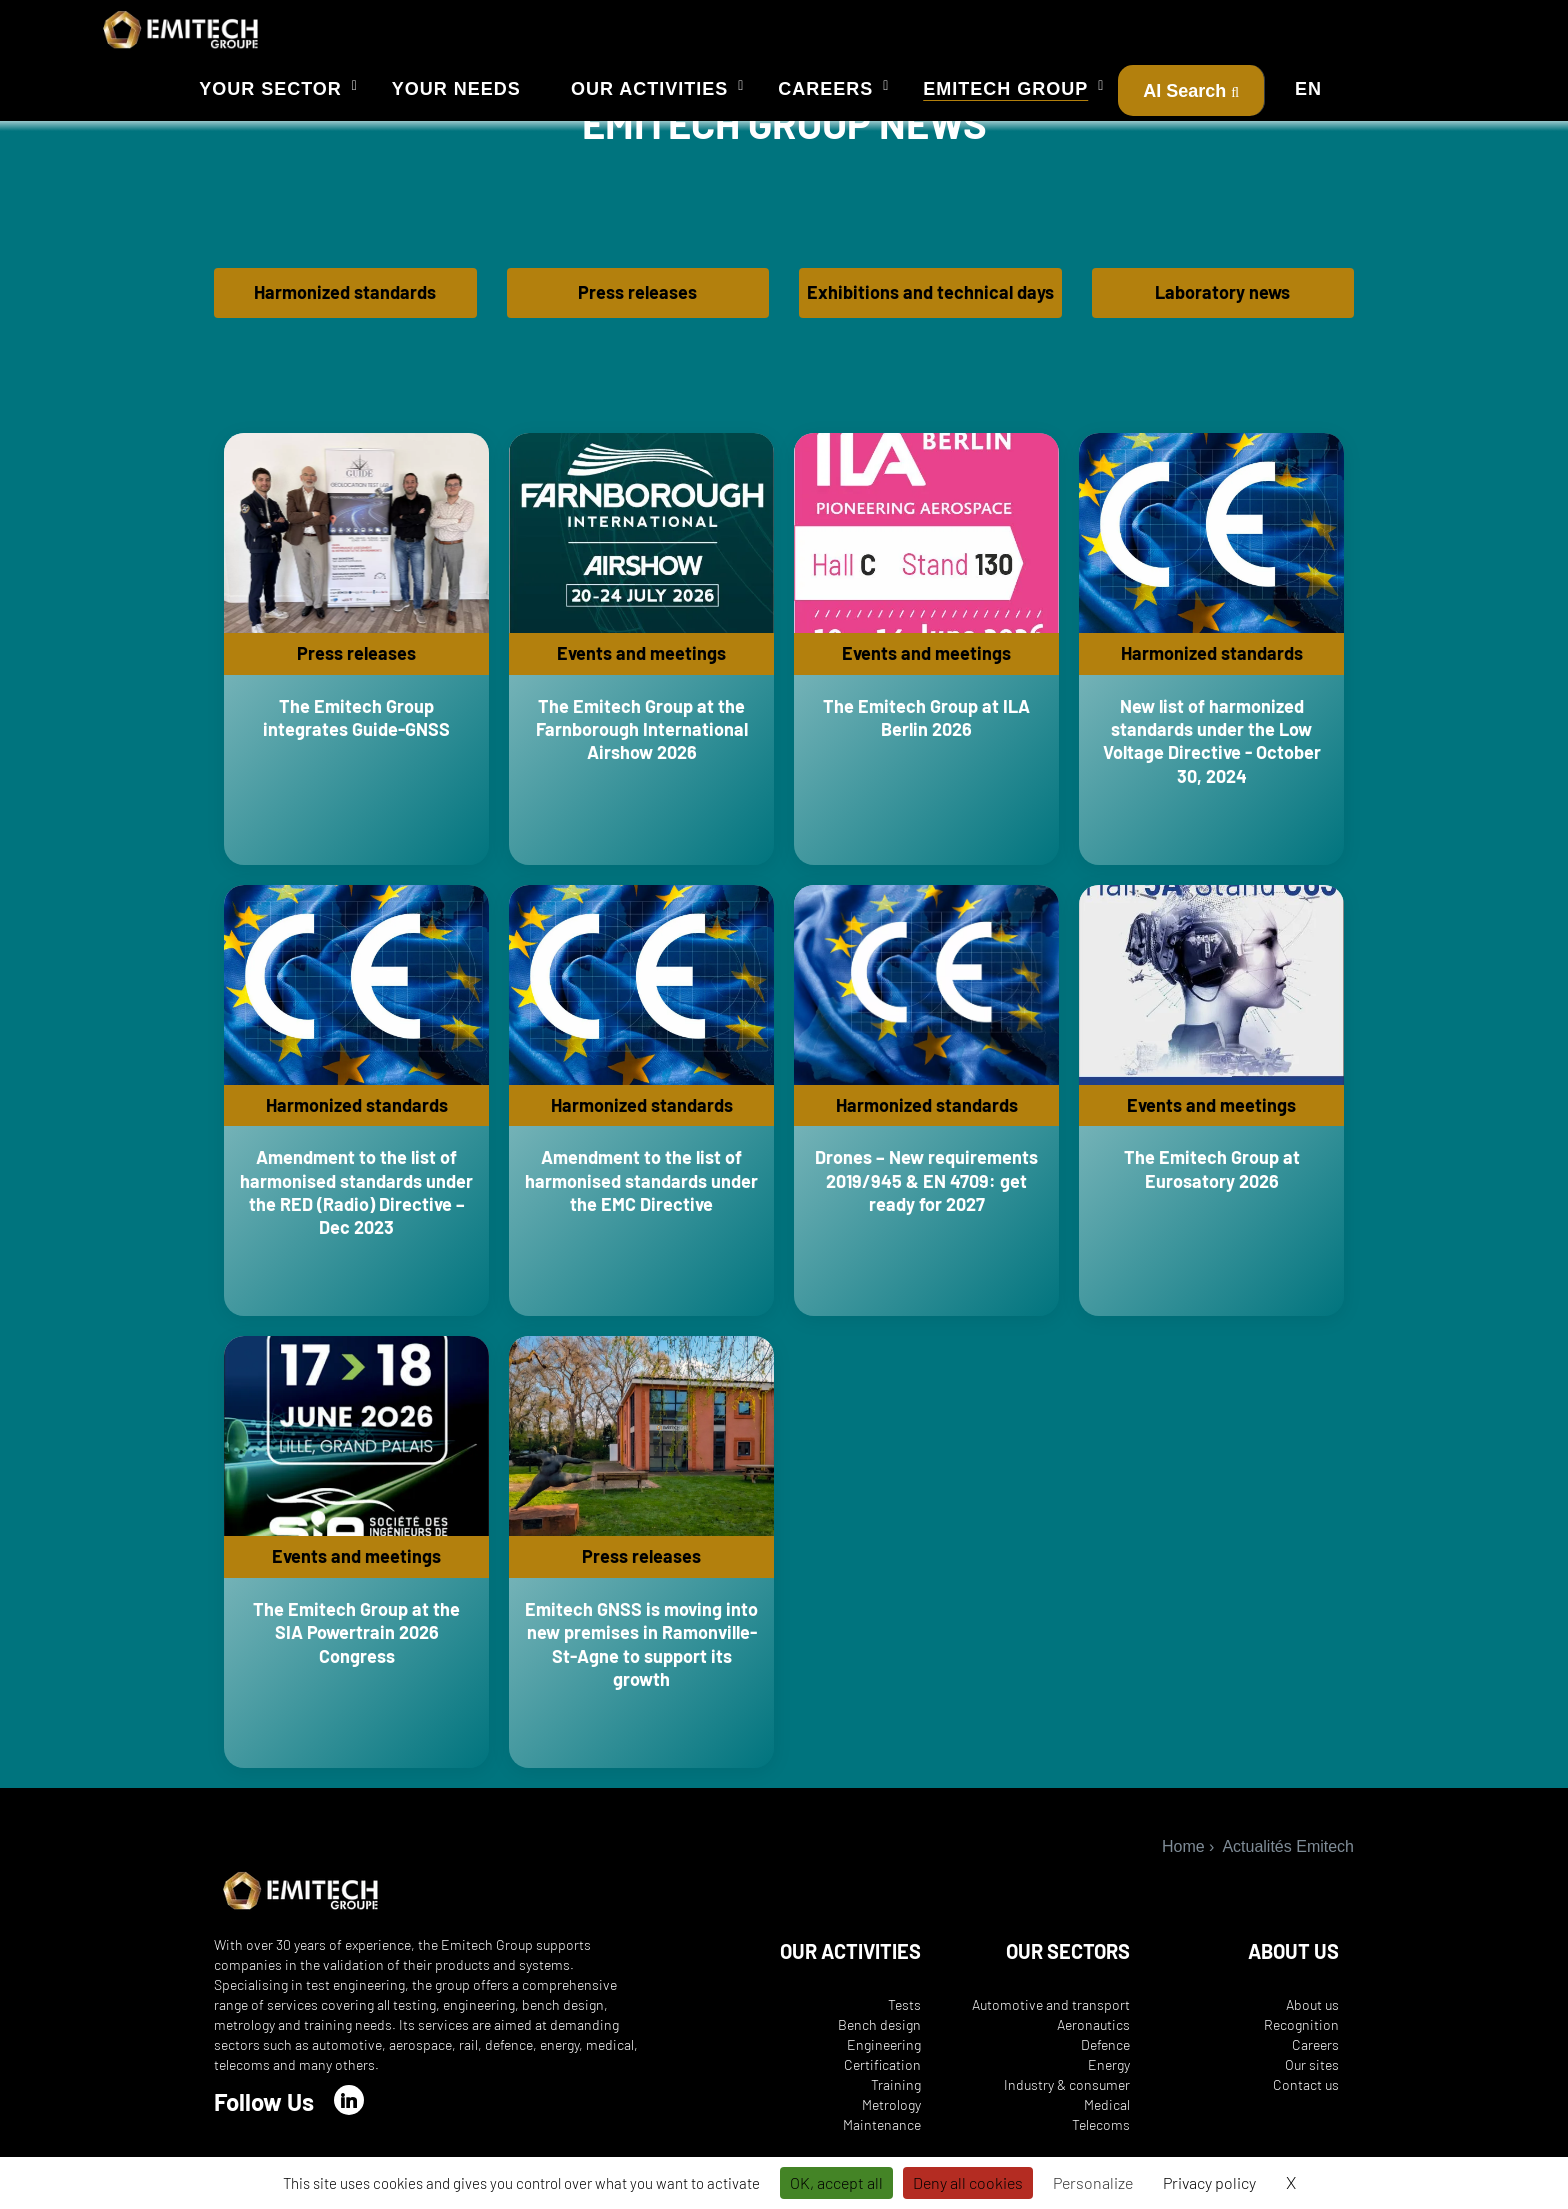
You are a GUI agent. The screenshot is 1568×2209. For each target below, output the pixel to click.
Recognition (1301, 2036)
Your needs (456, 89)
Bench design (879, 2036)
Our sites (1312, 2076)
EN (1308, 89)
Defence (1105, 2056)
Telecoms (1101, 2136)
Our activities (649, 89)
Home (1183, 1858)
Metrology (891, 2116)
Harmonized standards (345, 304)
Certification (882, 2076)
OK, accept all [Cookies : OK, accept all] (836, 2182)
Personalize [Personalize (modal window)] (1093, 2182)
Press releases (637, 304)
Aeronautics (1093, 2036)
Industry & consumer (1067, 2096)
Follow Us (264, 2113)
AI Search (1191, 91)
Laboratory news (1222, 304)
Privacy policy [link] (1209, 2182)
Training (896, 2096)
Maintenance (882, 2136)
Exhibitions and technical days (930, 304)
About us (1312, 2016)
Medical (1107, 2116)
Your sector (270, 89)
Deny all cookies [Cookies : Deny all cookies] (968, 2182)
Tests (904, 2016)
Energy (1109, 2076)
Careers (825, 89)
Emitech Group (1005, 89)
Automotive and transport (1051, 2016)
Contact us (1306, 2096)
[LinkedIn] (349, 2112)
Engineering (884, 2056)
